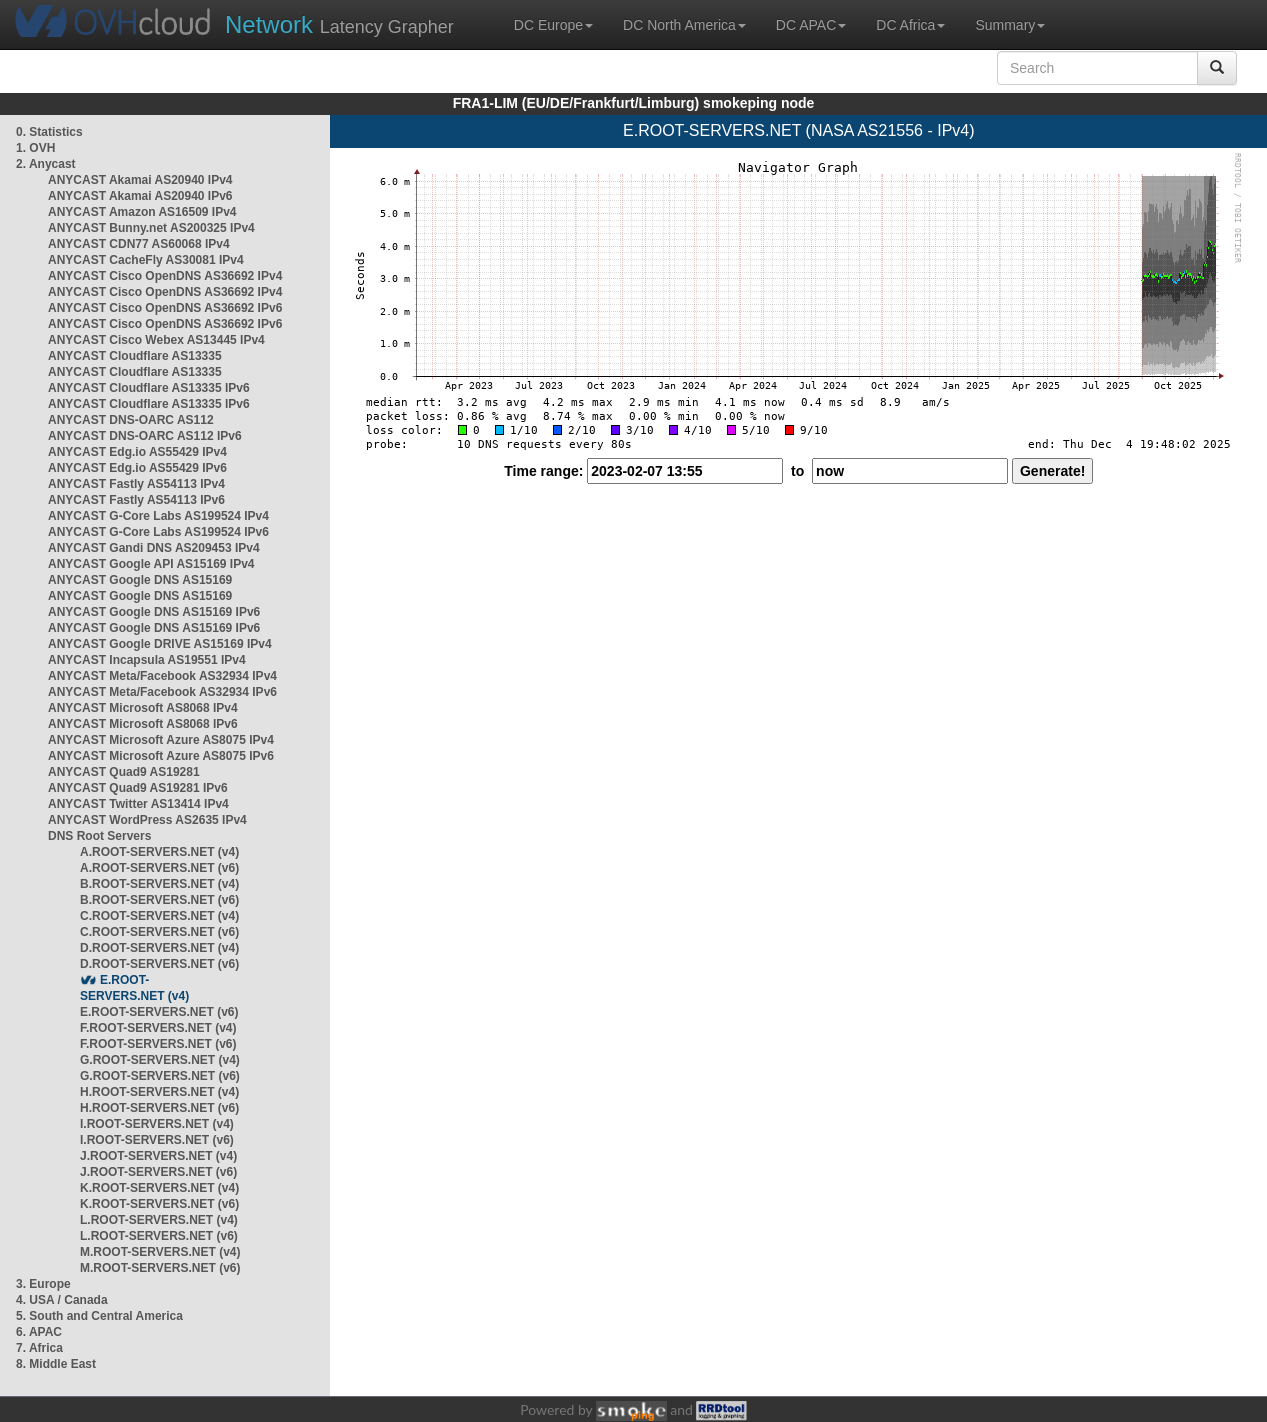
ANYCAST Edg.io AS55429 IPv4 (137, 452)
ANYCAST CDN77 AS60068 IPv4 (139, 244)
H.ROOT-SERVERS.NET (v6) (159, 1108)
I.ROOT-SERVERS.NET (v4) (157, 1124)
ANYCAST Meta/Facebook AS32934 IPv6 (162, 692)
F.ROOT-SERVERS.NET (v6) (158, 1044)
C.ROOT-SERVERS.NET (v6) (159, 932)
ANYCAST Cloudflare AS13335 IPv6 (149, 388)
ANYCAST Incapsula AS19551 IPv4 (147, 660)
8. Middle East (56, 1364)
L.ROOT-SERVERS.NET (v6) (159, 1236)
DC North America (684, 25)
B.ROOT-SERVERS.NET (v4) (159, 884)
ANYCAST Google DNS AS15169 (140, 580)
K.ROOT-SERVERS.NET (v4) (159, 1188)
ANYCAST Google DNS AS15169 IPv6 (154, 612)
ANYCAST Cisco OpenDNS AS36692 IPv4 (165, 276)
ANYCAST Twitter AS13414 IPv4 (138, 804)
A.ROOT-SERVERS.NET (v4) (159, 852)
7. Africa (39, 1348)
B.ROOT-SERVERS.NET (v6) (159, 900)
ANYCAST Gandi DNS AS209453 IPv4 (154, 548)
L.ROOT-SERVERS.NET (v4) (159, 1220)
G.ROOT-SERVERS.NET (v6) (160, 1076)
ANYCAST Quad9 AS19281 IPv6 (138, 788)
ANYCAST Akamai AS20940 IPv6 (140, 196)
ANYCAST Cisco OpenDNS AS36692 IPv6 (165, 308)
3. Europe (43, 1284)
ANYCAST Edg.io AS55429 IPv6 (137, 468)
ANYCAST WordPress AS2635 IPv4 (147, 820)
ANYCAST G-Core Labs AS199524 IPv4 (158, 516)
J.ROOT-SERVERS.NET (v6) (158, 1172)
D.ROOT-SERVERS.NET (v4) (159, 948)
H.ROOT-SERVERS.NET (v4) (159, 1092)
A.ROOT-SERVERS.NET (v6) (159, 868)
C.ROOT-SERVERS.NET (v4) (159, 916)
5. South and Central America (99, 1316)
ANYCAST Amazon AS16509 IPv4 (142, 212)
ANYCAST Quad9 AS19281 (124, 772)
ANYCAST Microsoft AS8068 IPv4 (143, 708)
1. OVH (35, 148)
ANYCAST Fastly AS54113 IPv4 (136, 484)
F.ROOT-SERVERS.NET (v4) (158, 1028)
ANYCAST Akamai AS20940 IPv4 (140, 180)
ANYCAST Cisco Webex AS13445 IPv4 (156, 340)
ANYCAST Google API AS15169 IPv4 (151, 564)
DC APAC (811, 25)
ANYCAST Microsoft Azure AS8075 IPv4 (161, 740)
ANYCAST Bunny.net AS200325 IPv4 (151, 228)
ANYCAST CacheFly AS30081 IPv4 (146, 260)
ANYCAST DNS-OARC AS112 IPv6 (145, 436)
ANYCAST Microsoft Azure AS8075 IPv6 (161, 756)
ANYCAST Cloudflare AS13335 (135, 356)
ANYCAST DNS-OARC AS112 (131, 420)
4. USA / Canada (62, 1300)
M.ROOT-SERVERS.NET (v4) (160, 1252)
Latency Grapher (339, 24)
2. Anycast (46, 164)
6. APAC (39, 1332)
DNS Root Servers (99, 836)
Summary (1010, 25)
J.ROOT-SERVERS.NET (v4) (158, 1156)
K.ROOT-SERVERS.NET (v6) (159, 1204)
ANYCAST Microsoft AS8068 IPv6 (143, 724)
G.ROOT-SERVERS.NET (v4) (160, 1060)
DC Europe (553, 25)
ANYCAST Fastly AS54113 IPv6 (136, 500)
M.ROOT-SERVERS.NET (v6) (160, 1268)
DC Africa (910, 25)
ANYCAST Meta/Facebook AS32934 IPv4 (162, 676)
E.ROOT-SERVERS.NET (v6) (159, 1012)
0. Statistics (49, 132)
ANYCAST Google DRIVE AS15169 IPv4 (160, 644)
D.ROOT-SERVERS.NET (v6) (159, 964)
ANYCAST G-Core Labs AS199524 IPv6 (158, 532)
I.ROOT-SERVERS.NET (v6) (157, 1140)
